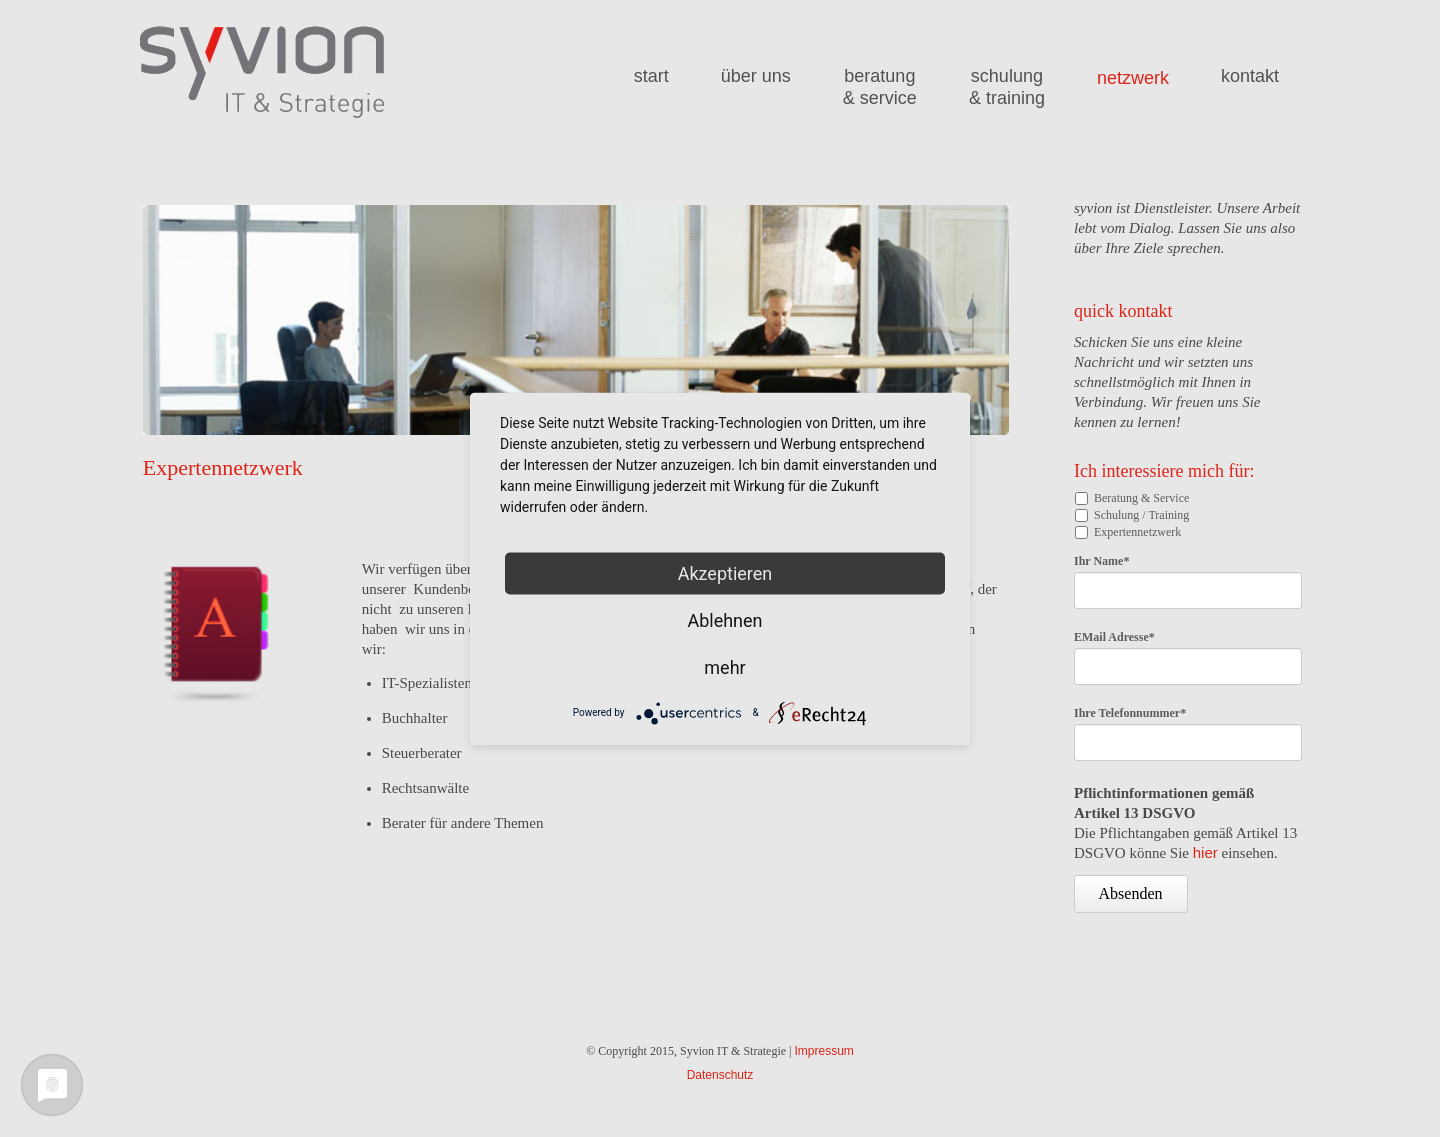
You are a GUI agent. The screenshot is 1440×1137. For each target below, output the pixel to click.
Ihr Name (1101, 561)
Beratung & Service (1141, 498)
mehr (724, 666)
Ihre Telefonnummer (1130, 713)
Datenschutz (720, 1075)
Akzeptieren (725, 572)
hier (1205, 852)
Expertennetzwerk (1137, 532)
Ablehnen (724, 619)
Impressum (823, 1051)
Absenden (1131, 893)
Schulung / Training (1141, 515)
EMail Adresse (1114, 637)
